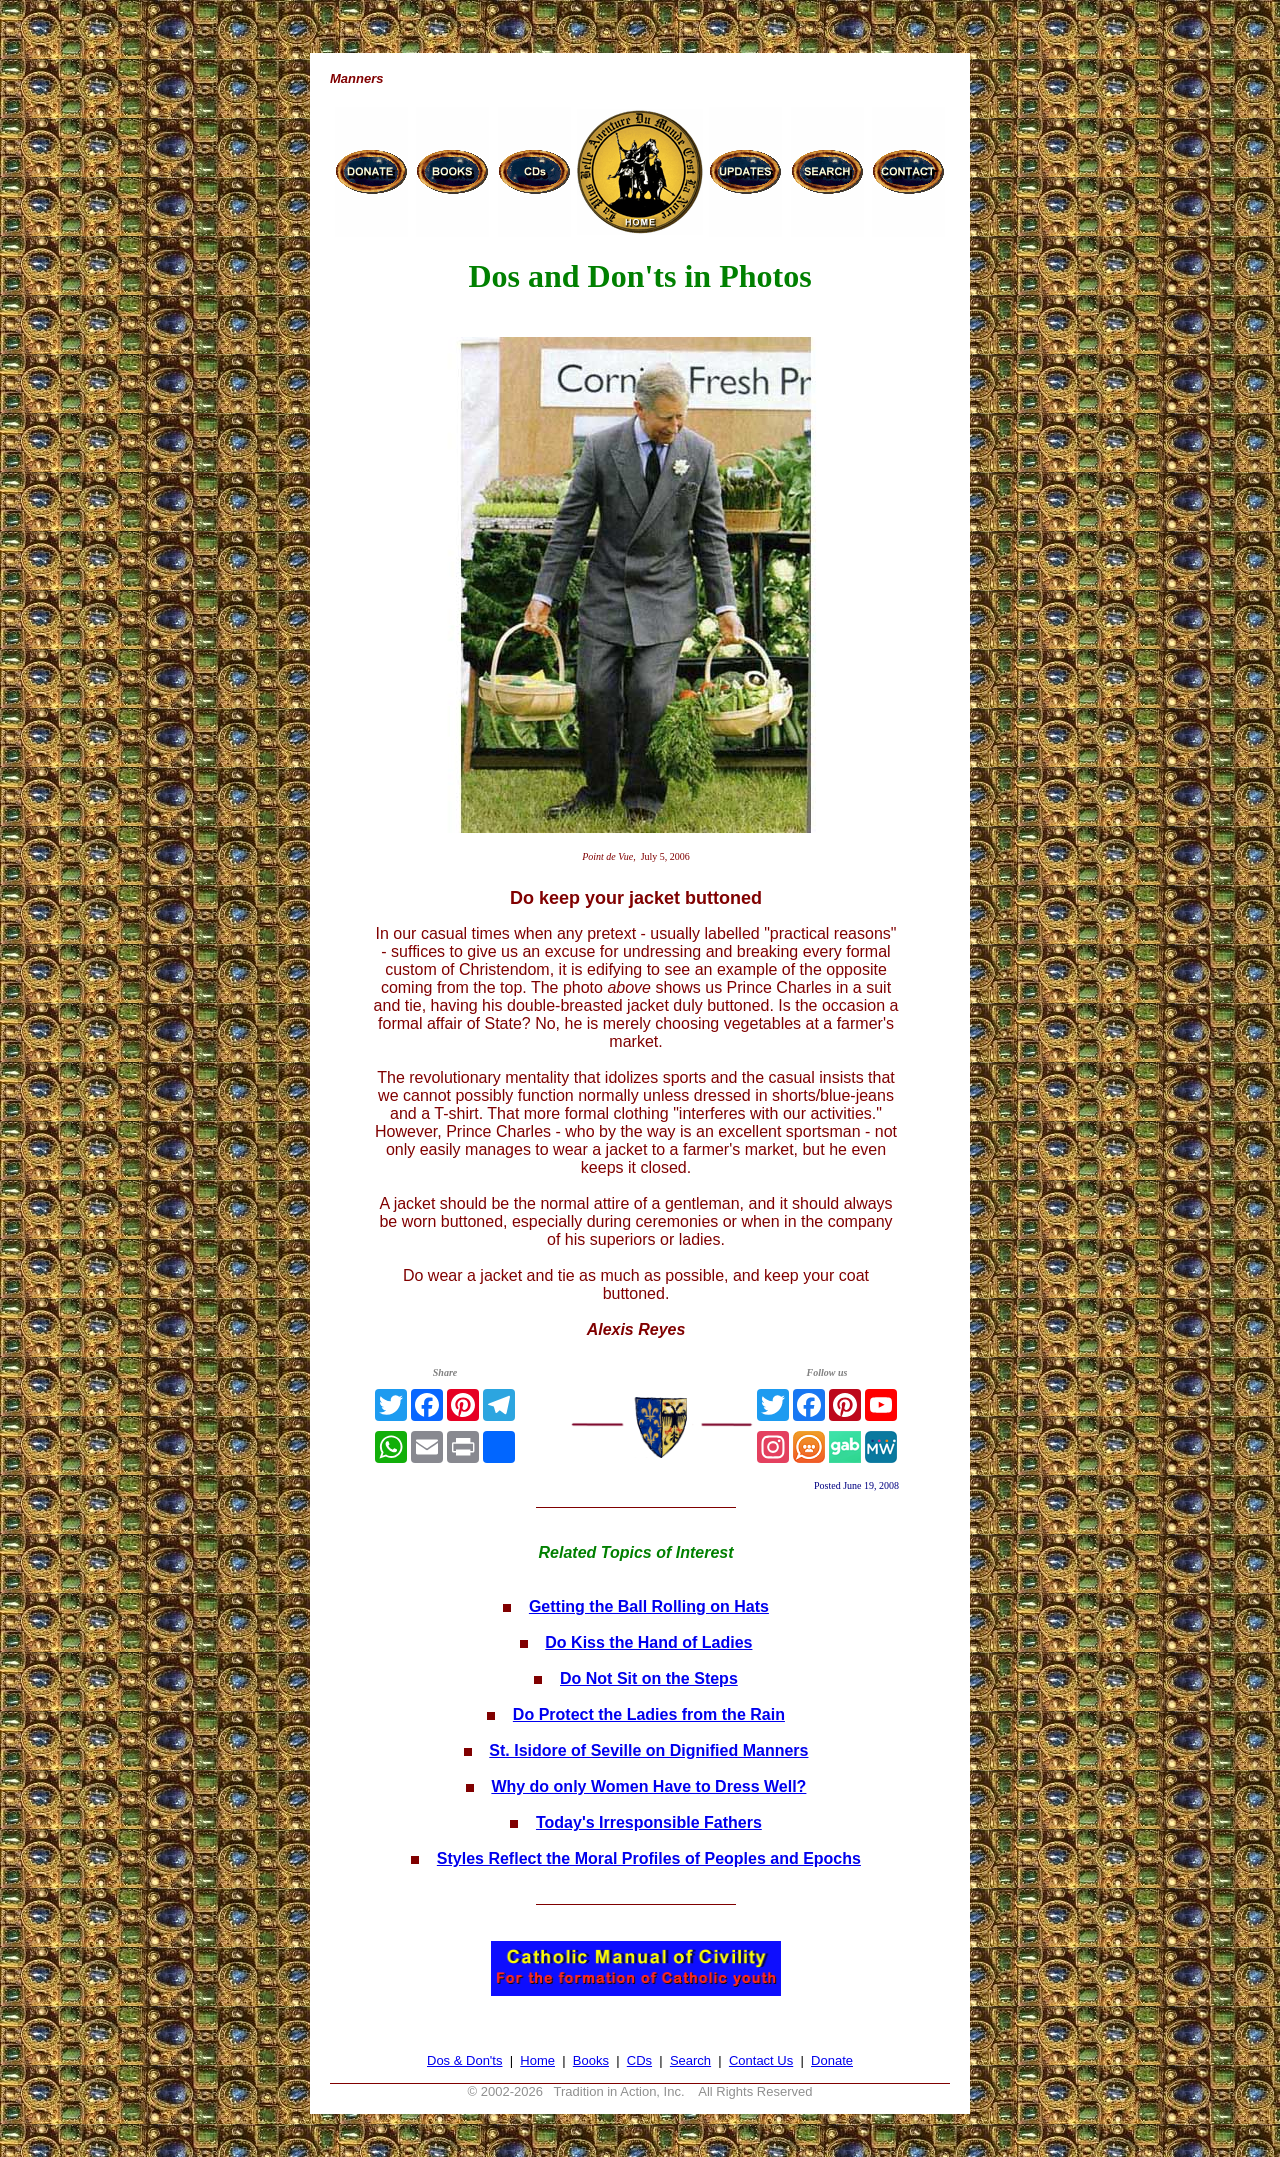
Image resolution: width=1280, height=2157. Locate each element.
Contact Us (761, 2060)
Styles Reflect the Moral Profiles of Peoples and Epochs (649, 1858)
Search (690, 2060)
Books (591, 2060)
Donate (832, 2060)
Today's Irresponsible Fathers (649, 1822)
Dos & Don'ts (464, 2060)
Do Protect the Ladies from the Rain (649, 1714)
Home (537, 2060)
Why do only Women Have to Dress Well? (648, 1786)
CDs (639, 2060)
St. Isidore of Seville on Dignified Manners (648, 1750)
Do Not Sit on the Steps (649, 1678)
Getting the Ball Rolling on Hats (649, 1606)
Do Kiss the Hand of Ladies (648, 1642)
